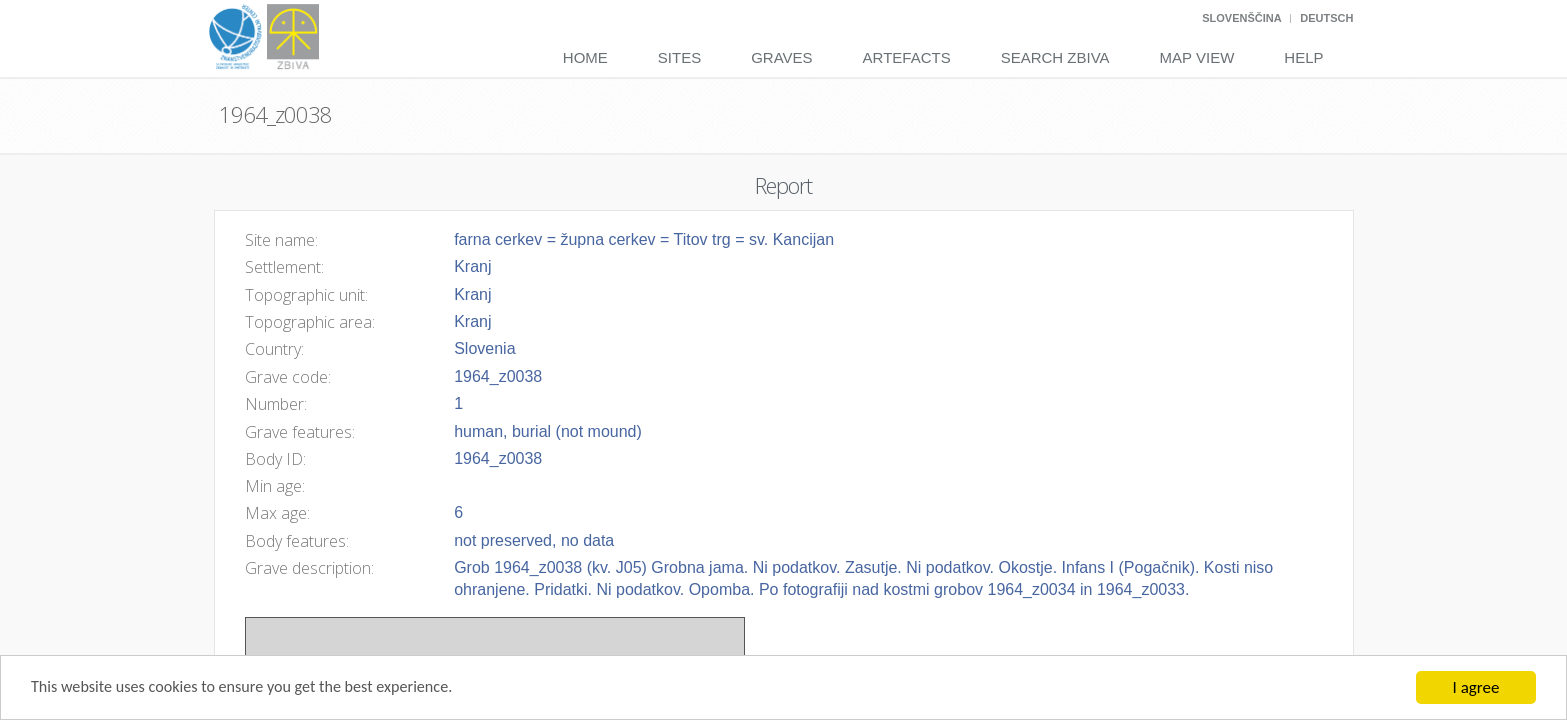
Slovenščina (1241, 18)
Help (1303, 57)
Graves (781, 57)
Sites (679, 57)
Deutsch (1326, 18)
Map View (1197, 57)
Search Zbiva (1055, 57)
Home (585, 57)
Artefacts (907, 57)
